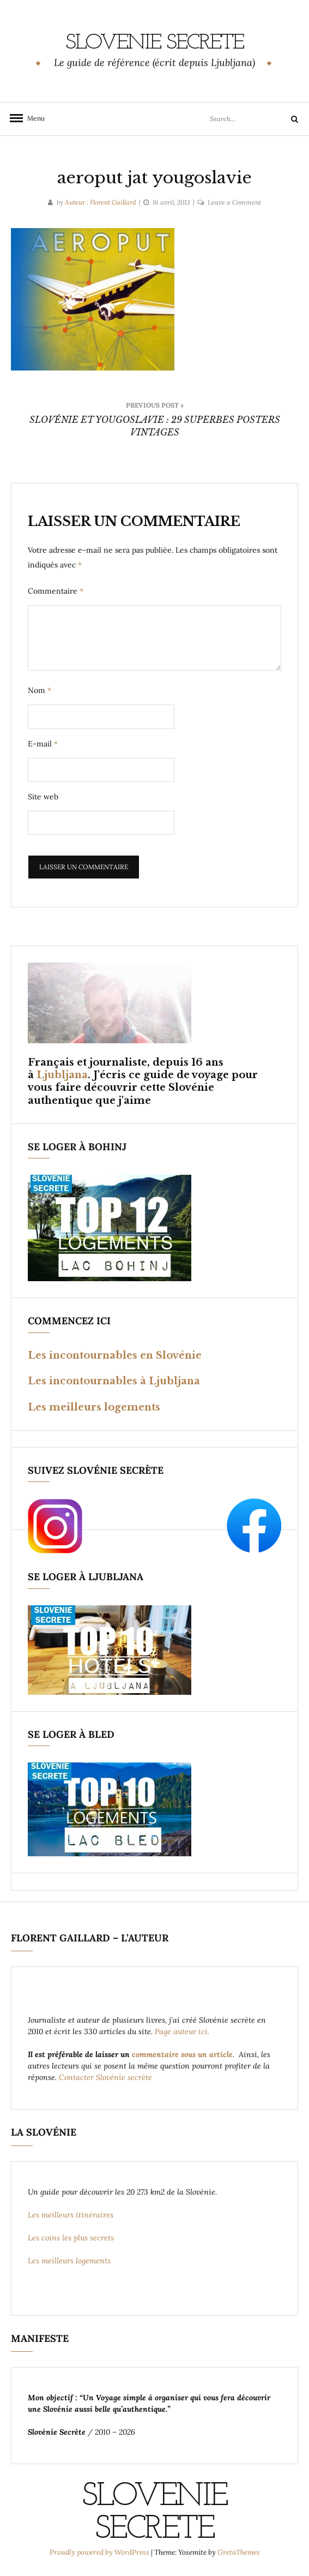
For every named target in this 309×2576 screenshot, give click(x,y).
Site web (43, 797)
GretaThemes (238, 2552)
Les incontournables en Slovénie (115, 1355)
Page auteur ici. (183, 2031)
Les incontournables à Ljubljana (114, 1381)
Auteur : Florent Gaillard (100, 202)
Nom (39, 690)
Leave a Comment (234, 202)
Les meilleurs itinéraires (72, 2215)
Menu (32, 118)
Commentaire (55, 591)
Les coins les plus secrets (71, 2238)
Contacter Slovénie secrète (105, 2077)
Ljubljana (62, 1075)
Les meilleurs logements (94, 1407)
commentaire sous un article (182, 2054)
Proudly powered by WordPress (100, 2552)
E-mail (43, 744)
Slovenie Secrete (154, 43)
